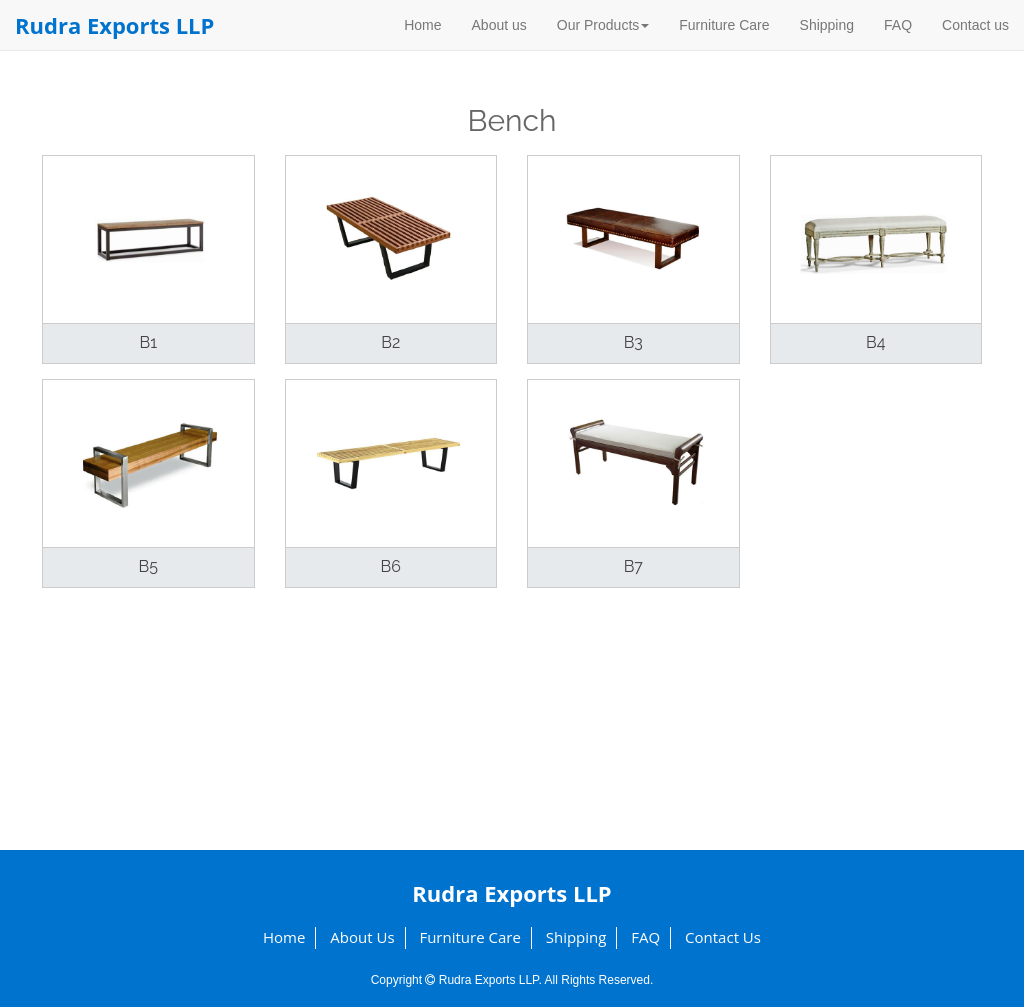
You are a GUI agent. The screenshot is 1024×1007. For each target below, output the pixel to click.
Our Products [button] (603, 25)
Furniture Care (724, 25)
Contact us (975, 25)
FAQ (898, 25)
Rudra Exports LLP (114, 25)
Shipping (827, 25)
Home (422, 25)
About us (499, 25)
